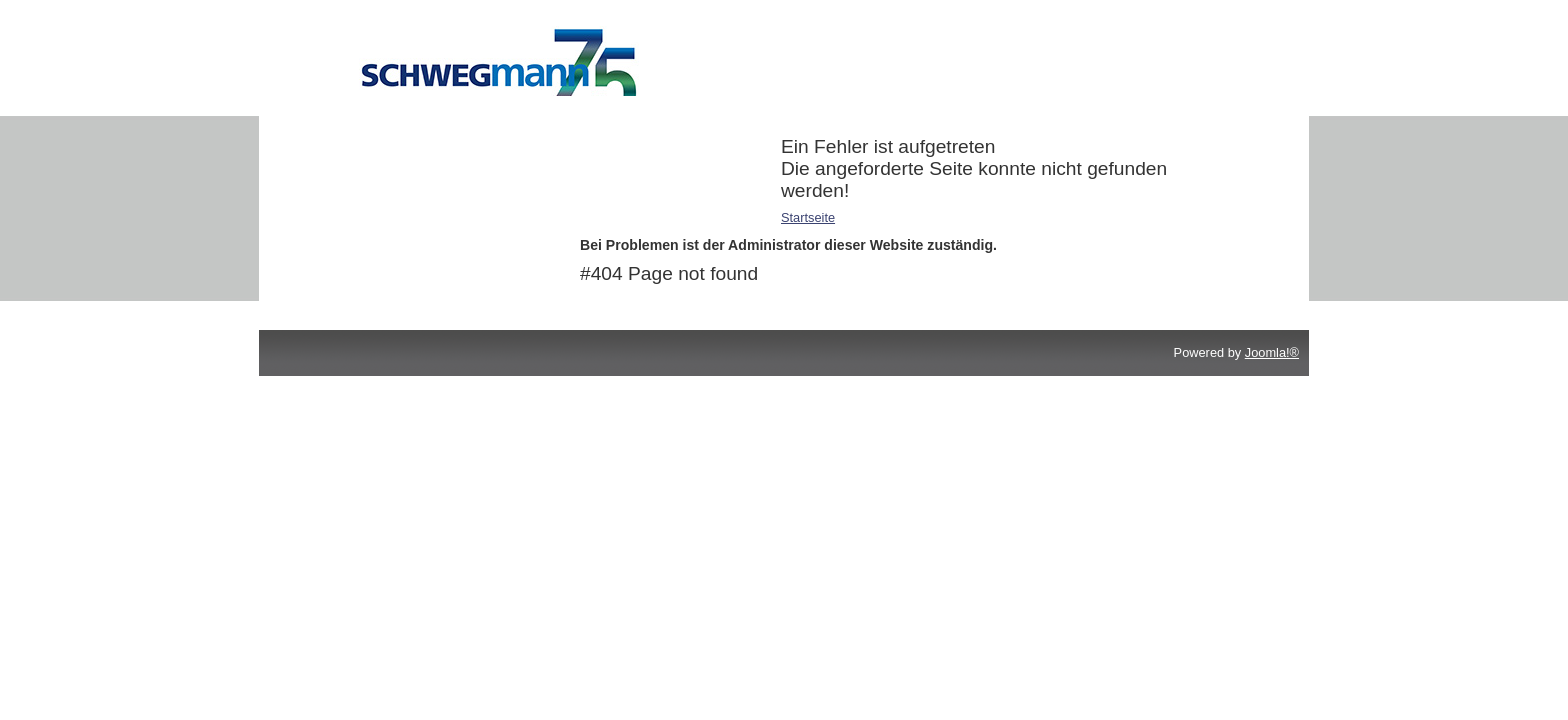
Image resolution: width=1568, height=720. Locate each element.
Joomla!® (1272, 352)
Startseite (808, 217)
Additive (353, 120)
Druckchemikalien (381, 146)
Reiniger (354, 172)
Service (351, 198)
